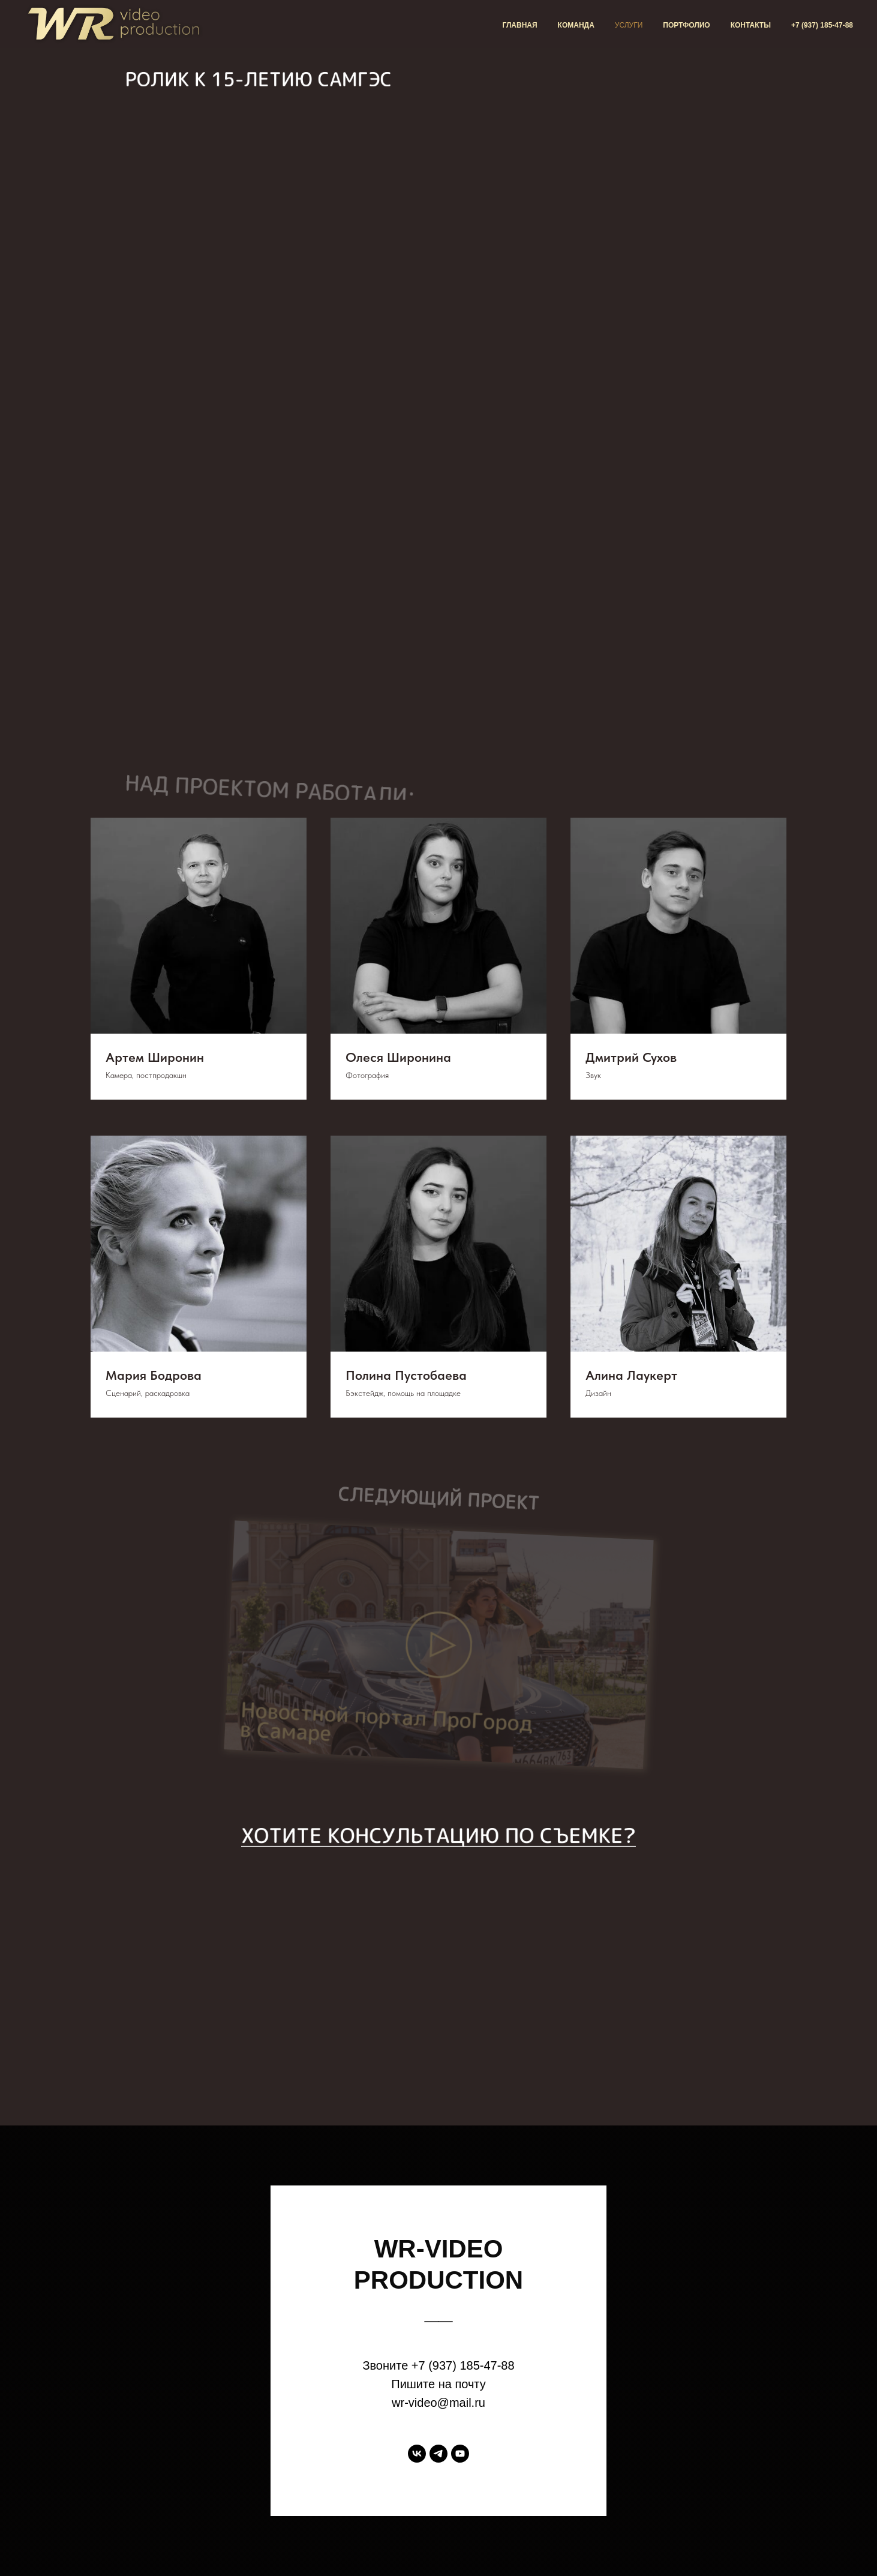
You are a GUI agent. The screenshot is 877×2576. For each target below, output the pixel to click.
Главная (519, 25)
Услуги (629, 25)
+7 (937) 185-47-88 (822, 25)
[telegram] (438, 2454)
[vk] (417, 2454)
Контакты (751, 25)
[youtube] (460, 2454)
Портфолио (686, 25)
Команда (576, 25)
